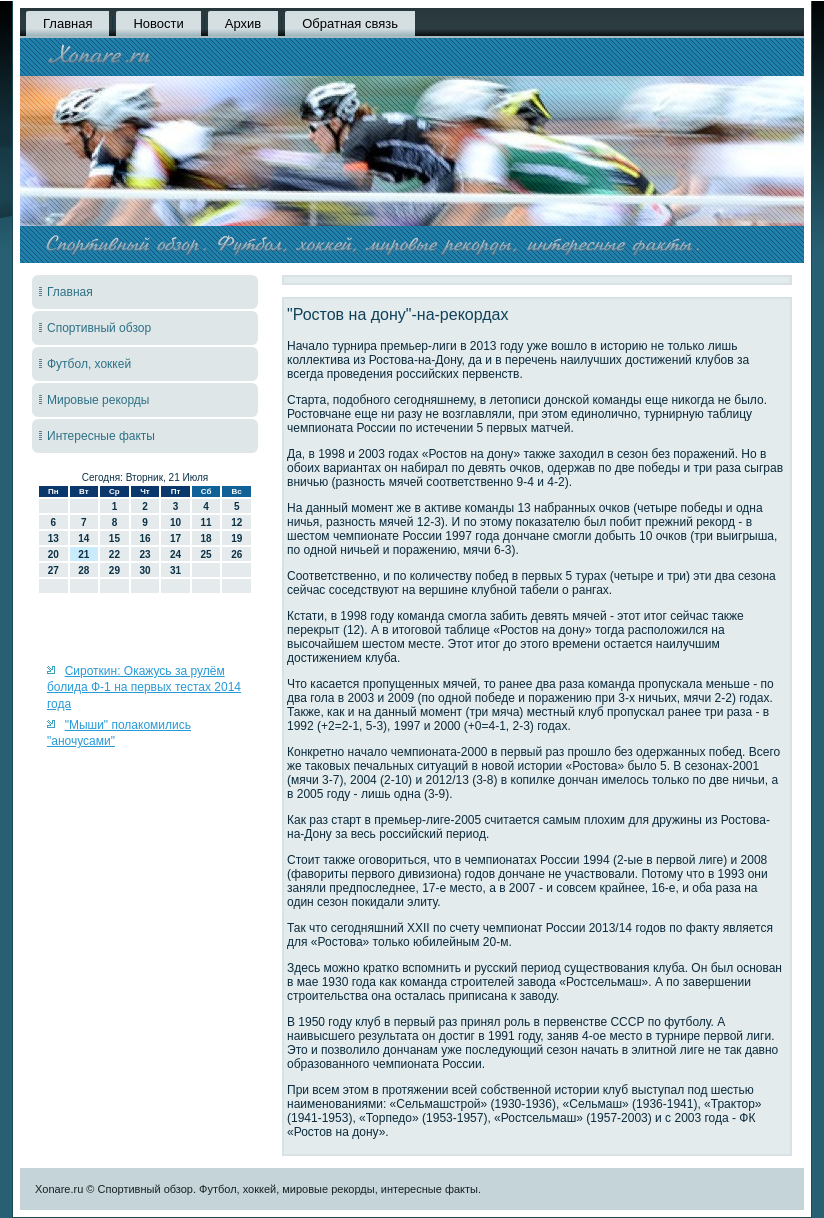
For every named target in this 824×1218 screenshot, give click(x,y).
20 (53, 554)
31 (175, 570)
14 (83, 538)
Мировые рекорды (98, 400)
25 (206, 554)
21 (83, 554)
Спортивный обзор (99, 328)
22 (114, 554)
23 (144, 554)
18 (206, 538)
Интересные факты (101, 436)
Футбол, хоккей (89, 364)
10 (175, 522)
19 (236, 538)
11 (206, 522)
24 (175, 554)
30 (144, 570)
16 (144, 538)
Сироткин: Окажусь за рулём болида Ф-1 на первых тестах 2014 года (144, 687)
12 (236, 522)
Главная (67, 23)
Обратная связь (350, 23)
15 (114, 538)
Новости (158, 23)
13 (53, 538)
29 (114, 570)
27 (53, 570)
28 (83, 570)
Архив (243, 23)
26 (236, 554)
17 (175, 538)
